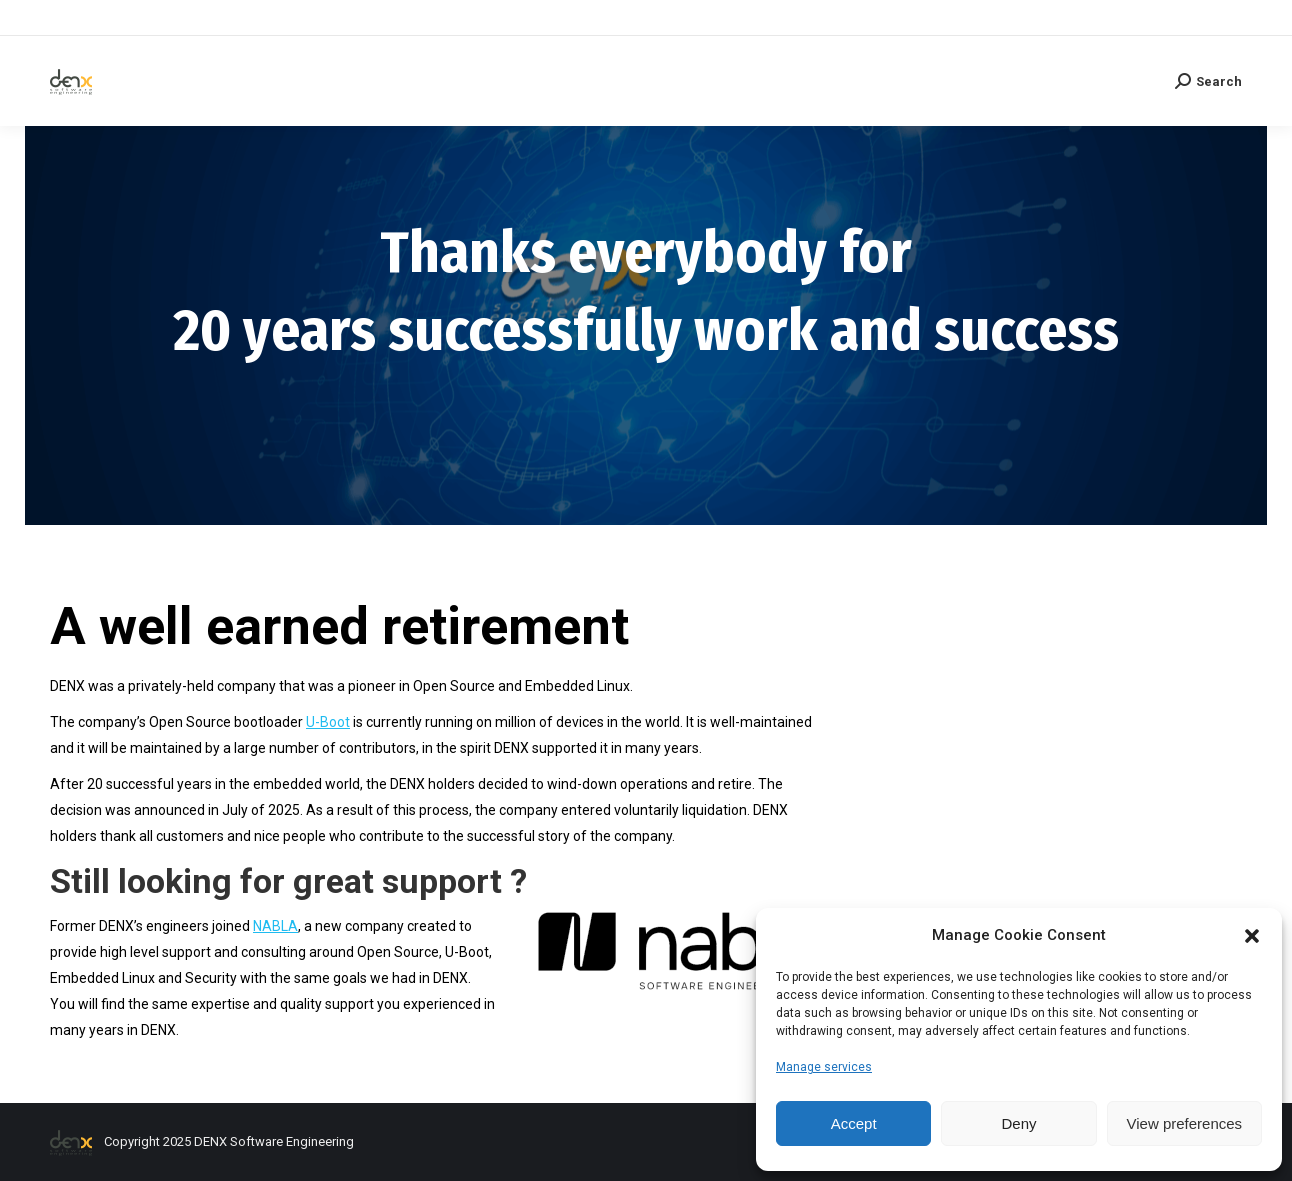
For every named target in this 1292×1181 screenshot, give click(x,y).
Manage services (824, 1067)
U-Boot (328, 722)
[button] (1252, 936)
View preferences (1185, 1123)
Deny (1018, 1123)
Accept (854, 1123)
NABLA (275, 926)
